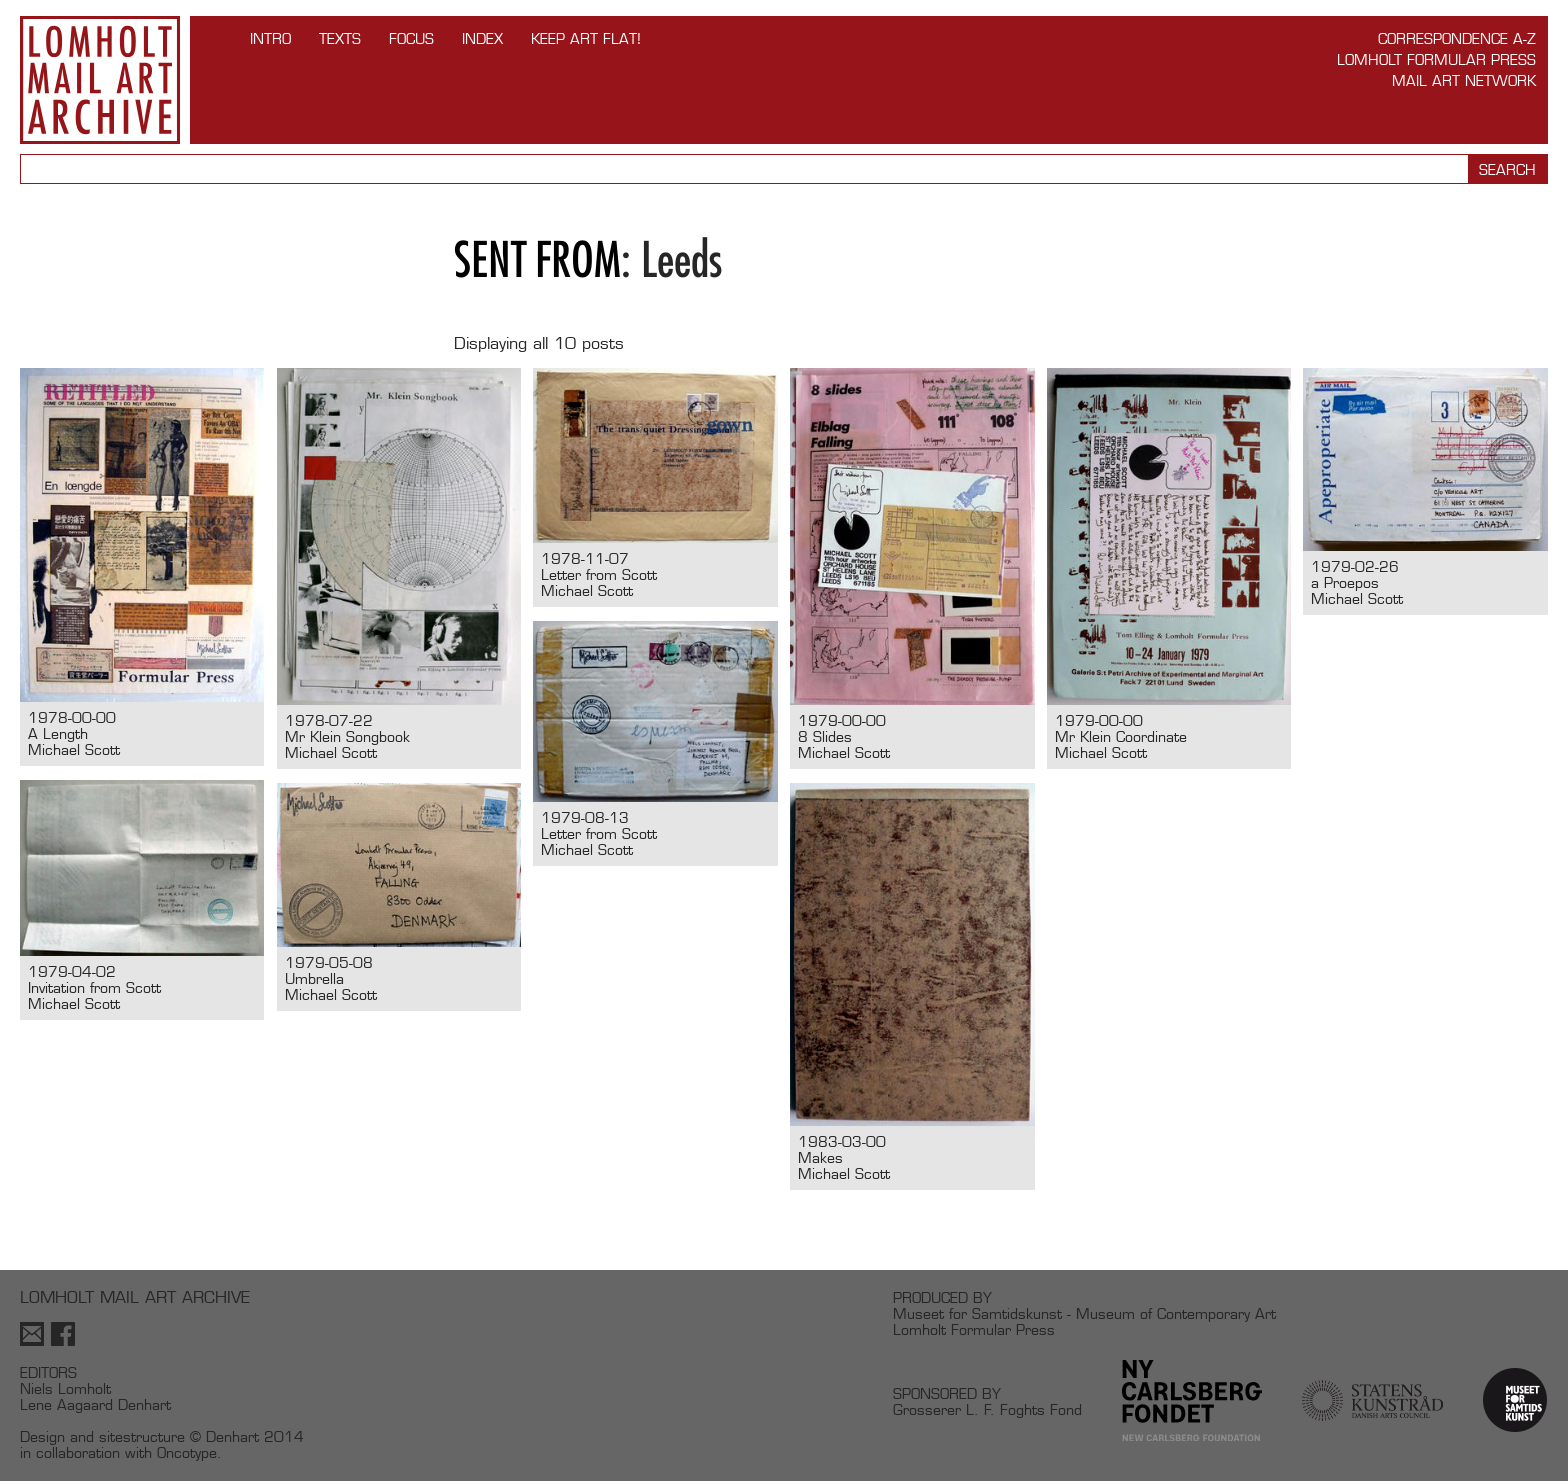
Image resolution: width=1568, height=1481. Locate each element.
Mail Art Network (1464, 80)
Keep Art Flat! (586, 38)
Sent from (537, 259)
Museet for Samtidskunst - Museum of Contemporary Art (1084, 1313)
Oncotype (187, 1452)
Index (482, 38)
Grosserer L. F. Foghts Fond (987, 1409)
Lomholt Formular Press (1436, 59)
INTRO (270, 38)
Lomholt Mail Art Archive (100, 80)
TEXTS (340, 38)
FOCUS (411, 38)
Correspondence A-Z (1457, 38)
